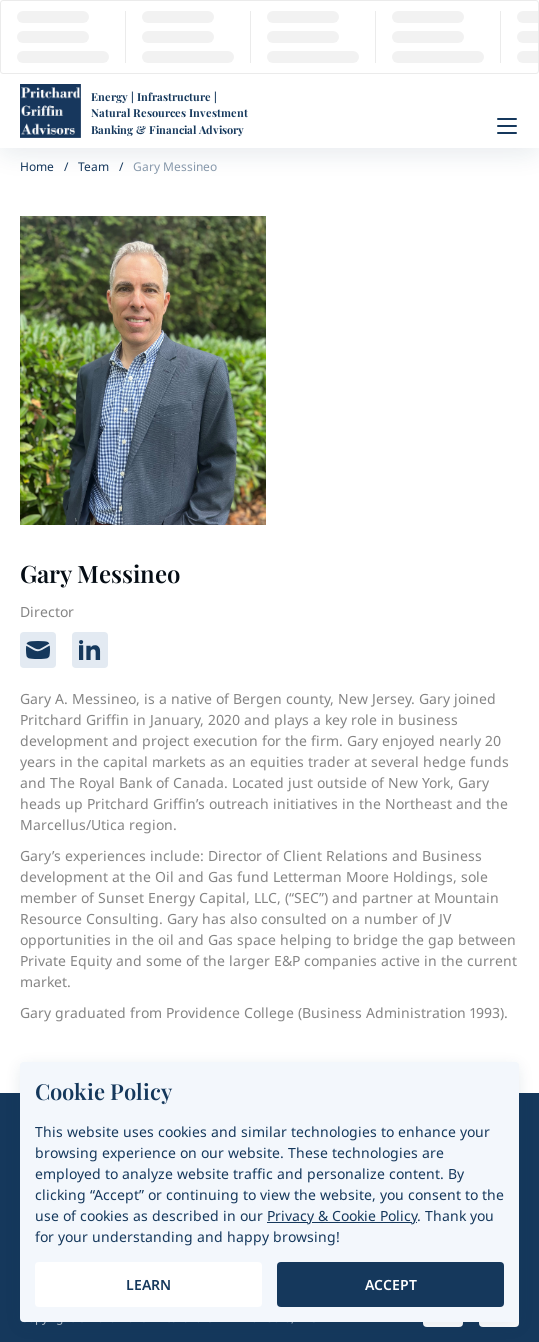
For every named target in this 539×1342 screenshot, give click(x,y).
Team (93, 166)
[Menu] (507, 126)
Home (37, 166)
